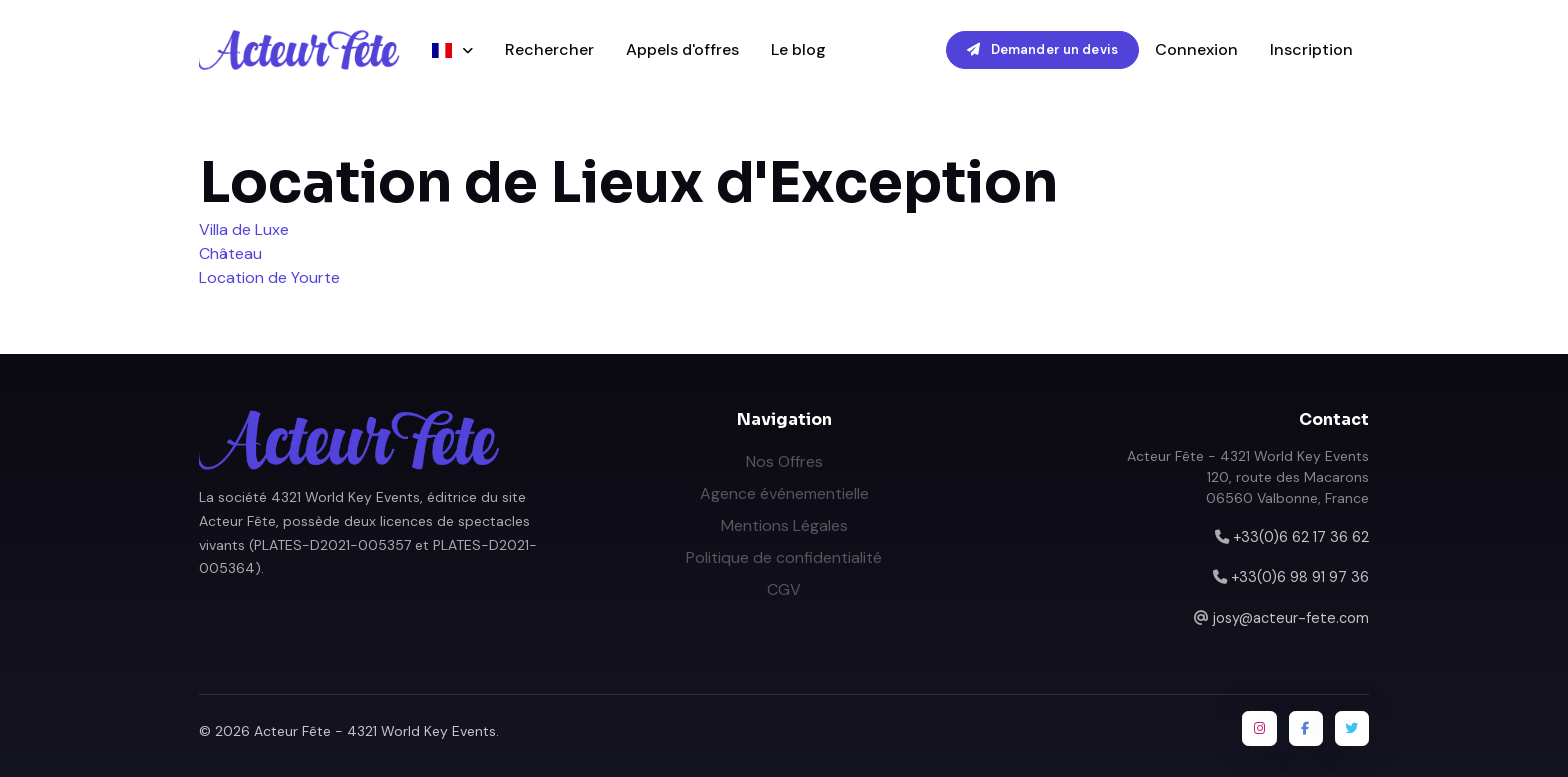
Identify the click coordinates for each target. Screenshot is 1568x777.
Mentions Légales (784, 525)
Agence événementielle (784, 493)
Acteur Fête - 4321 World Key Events (375, 731)
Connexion (1196, 49)
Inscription (1311, 49)
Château (230, 253)
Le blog (798, 49)
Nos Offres (784, 461)
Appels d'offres (682, 49)
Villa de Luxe (244, 229)
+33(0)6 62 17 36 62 (1301, 537)
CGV (784, 589)
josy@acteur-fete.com (1291, 618)
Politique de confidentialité (784, 557)
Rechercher (549, 49)
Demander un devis (1042, 49)
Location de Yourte (269, 277)
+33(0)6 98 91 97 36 (1300, 577)
